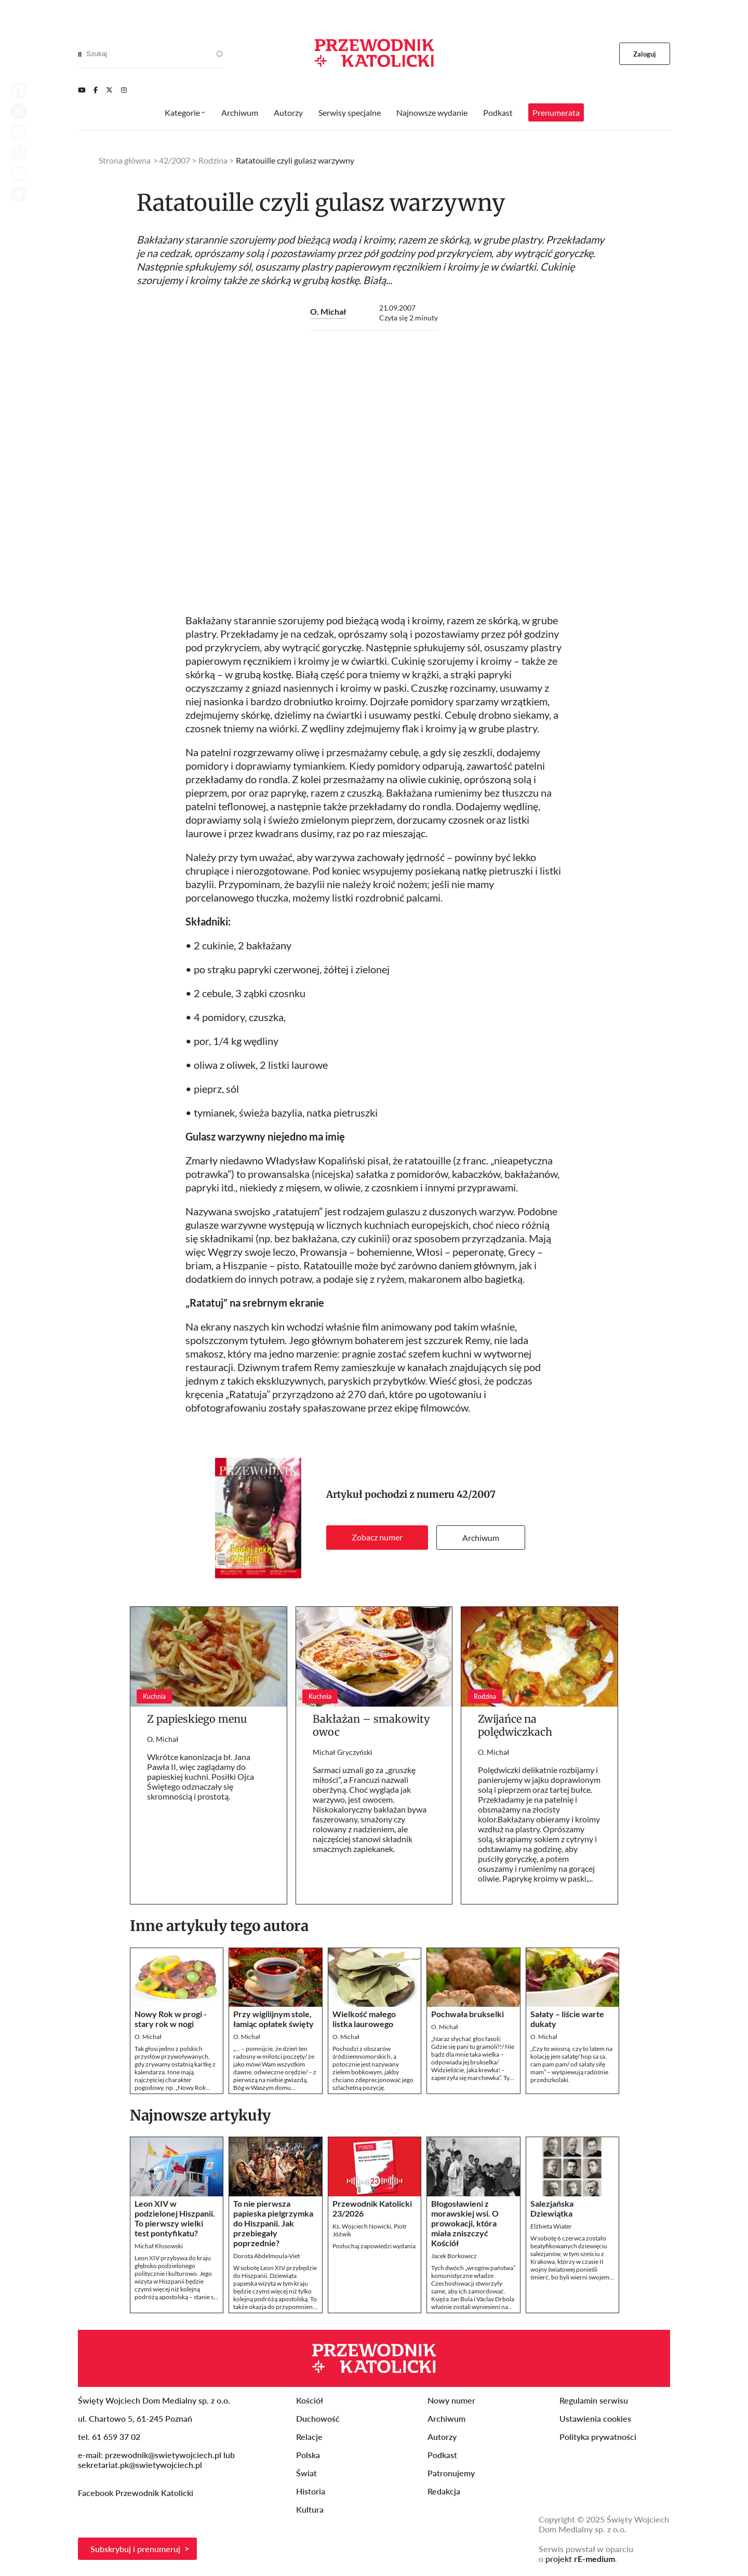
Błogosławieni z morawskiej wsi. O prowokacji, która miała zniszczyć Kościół (465, 2223)
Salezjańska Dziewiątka (551, 2208)
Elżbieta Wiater (551, 2226)
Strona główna (125, 160)
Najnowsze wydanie (432, 112)
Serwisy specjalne (349, 112)
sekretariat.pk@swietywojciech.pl (140, 2465)
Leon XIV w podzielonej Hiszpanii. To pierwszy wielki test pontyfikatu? (175, 2218)
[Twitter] (109, 90)
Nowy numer (451, 2400)
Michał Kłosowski (159, 2246)
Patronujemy (451, 2473)
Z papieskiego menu (197, 1718)
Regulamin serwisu (593, 2400)
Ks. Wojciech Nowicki (361, 2226)
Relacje (309, 2436)
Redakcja (444, 2491)
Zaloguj (645, 54)
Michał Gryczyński (342, 1752)
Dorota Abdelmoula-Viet (266, 2256)
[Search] (80, 54)
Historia (310, 2491)
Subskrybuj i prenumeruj (135, 2549)
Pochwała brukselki (467, 2014)
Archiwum (480, 1537)
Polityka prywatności (597, 2436)
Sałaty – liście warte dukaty (567, 2019)
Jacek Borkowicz (454, 2256)
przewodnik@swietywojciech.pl (163, 2455)
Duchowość (318, 2418)
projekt (580, 2559)
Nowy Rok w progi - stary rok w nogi (171, 2019)
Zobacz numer (377, 1537)
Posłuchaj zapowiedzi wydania (374, 2246)
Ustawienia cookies (595, 2418)
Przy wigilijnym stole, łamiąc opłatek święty (273, 2019)
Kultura (310, 2509)
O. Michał (328, 311)
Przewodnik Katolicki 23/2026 (372, 2208)
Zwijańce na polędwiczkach (515, 1725)
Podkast (498, 112)
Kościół (309, 2400)
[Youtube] (81, 90)
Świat (306, 2473)
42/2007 (476, 1494)
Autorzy (288, 112)
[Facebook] (96, 90)
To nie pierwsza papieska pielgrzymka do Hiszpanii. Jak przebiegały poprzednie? (273, 2223)
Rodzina (213, 160)
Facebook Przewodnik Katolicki (136, 2493)
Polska (308, 2455)
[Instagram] (124, 90)
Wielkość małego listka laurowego (364, 2019)
